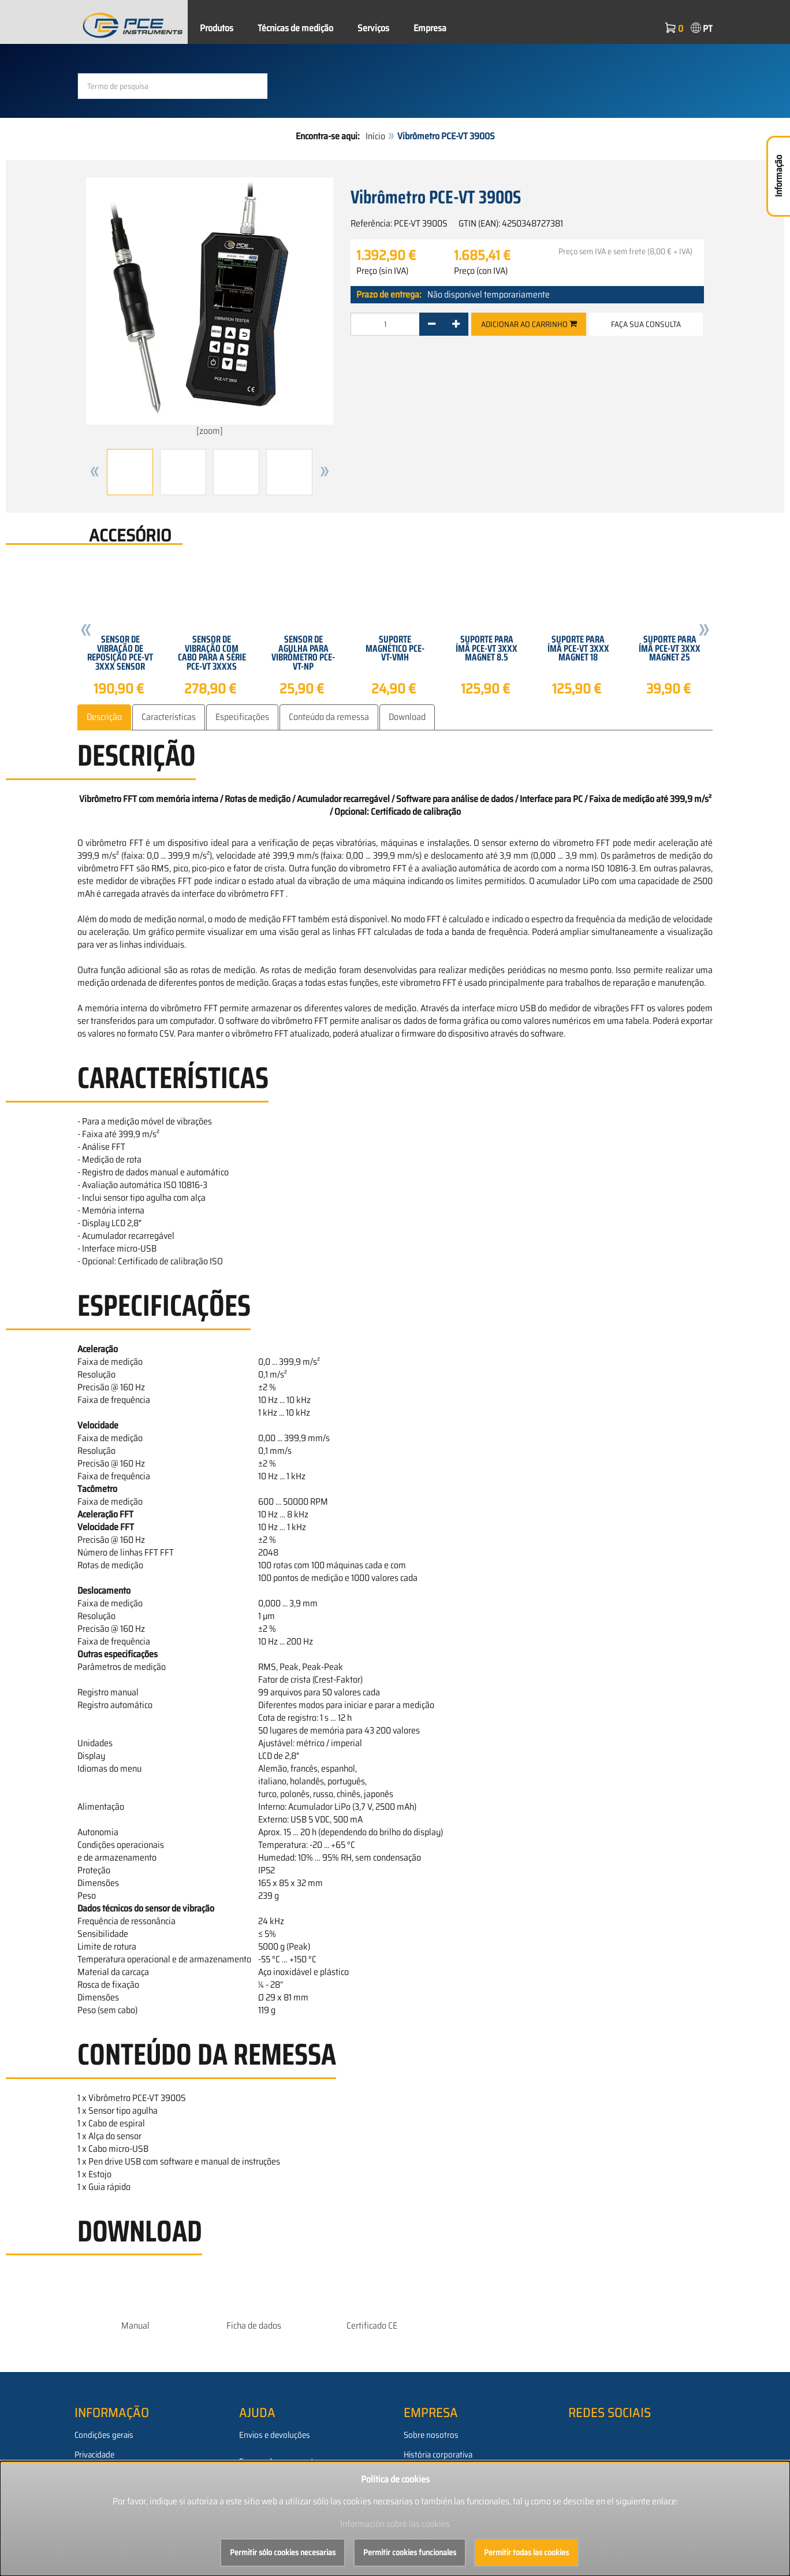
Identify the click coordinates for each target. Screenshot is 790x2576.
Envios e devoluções (274, 2434)
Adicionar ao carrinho (529, 324)
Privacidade (94, 2454)
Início (375, 135)
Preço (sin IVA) (382, 271)
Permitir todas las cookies (526, 2552)
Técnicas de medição (295, 28)
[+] (456, 324)
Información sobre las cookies (395, 2523)
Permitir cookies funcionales (409, 2552)
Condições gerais (103, 2434)
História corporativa (438, 2454)
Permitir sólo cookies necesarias (283, 2552)
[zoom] (209, 307)
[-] (431, 324)
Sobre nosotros (431, 2434)
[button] (94, 472)
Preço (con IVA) (481, 271)
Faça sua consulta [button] (646, 324)
